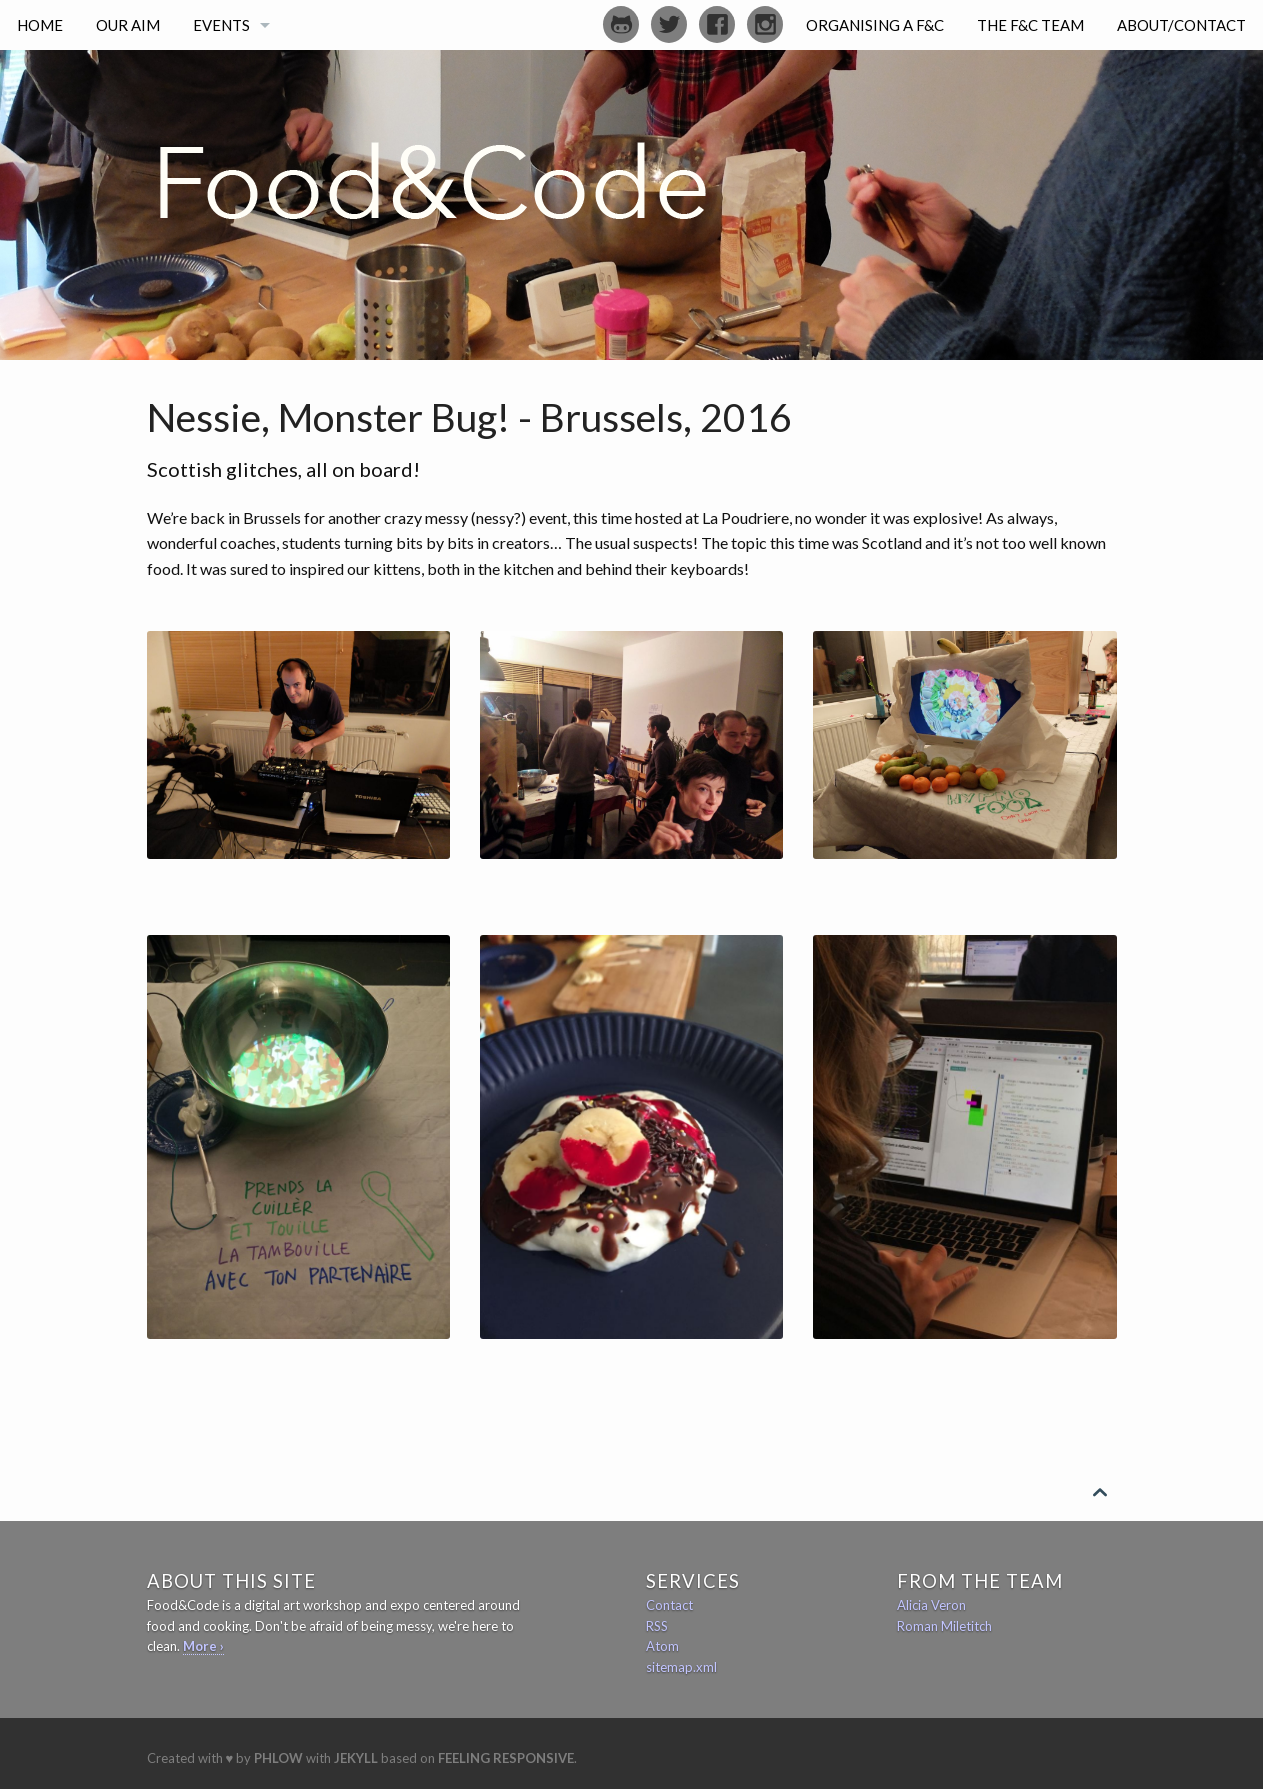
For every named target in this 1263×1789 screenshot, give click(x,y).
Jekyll (356, 1758)
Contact (669, 1605)
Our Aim (128, 25)
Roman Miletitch (944, 1626)
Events (221, 25)
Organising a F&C (875, 25)
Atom (662, 1646)
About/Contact (1181, 25)
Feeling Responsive (506, 1758)
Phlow (278, 1758)
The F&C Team (1030, 25)
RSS (657, 1626)
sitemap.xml (681, 1667)
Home (40, 25)
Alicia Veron (931, 1605)
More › (203, 1646)
